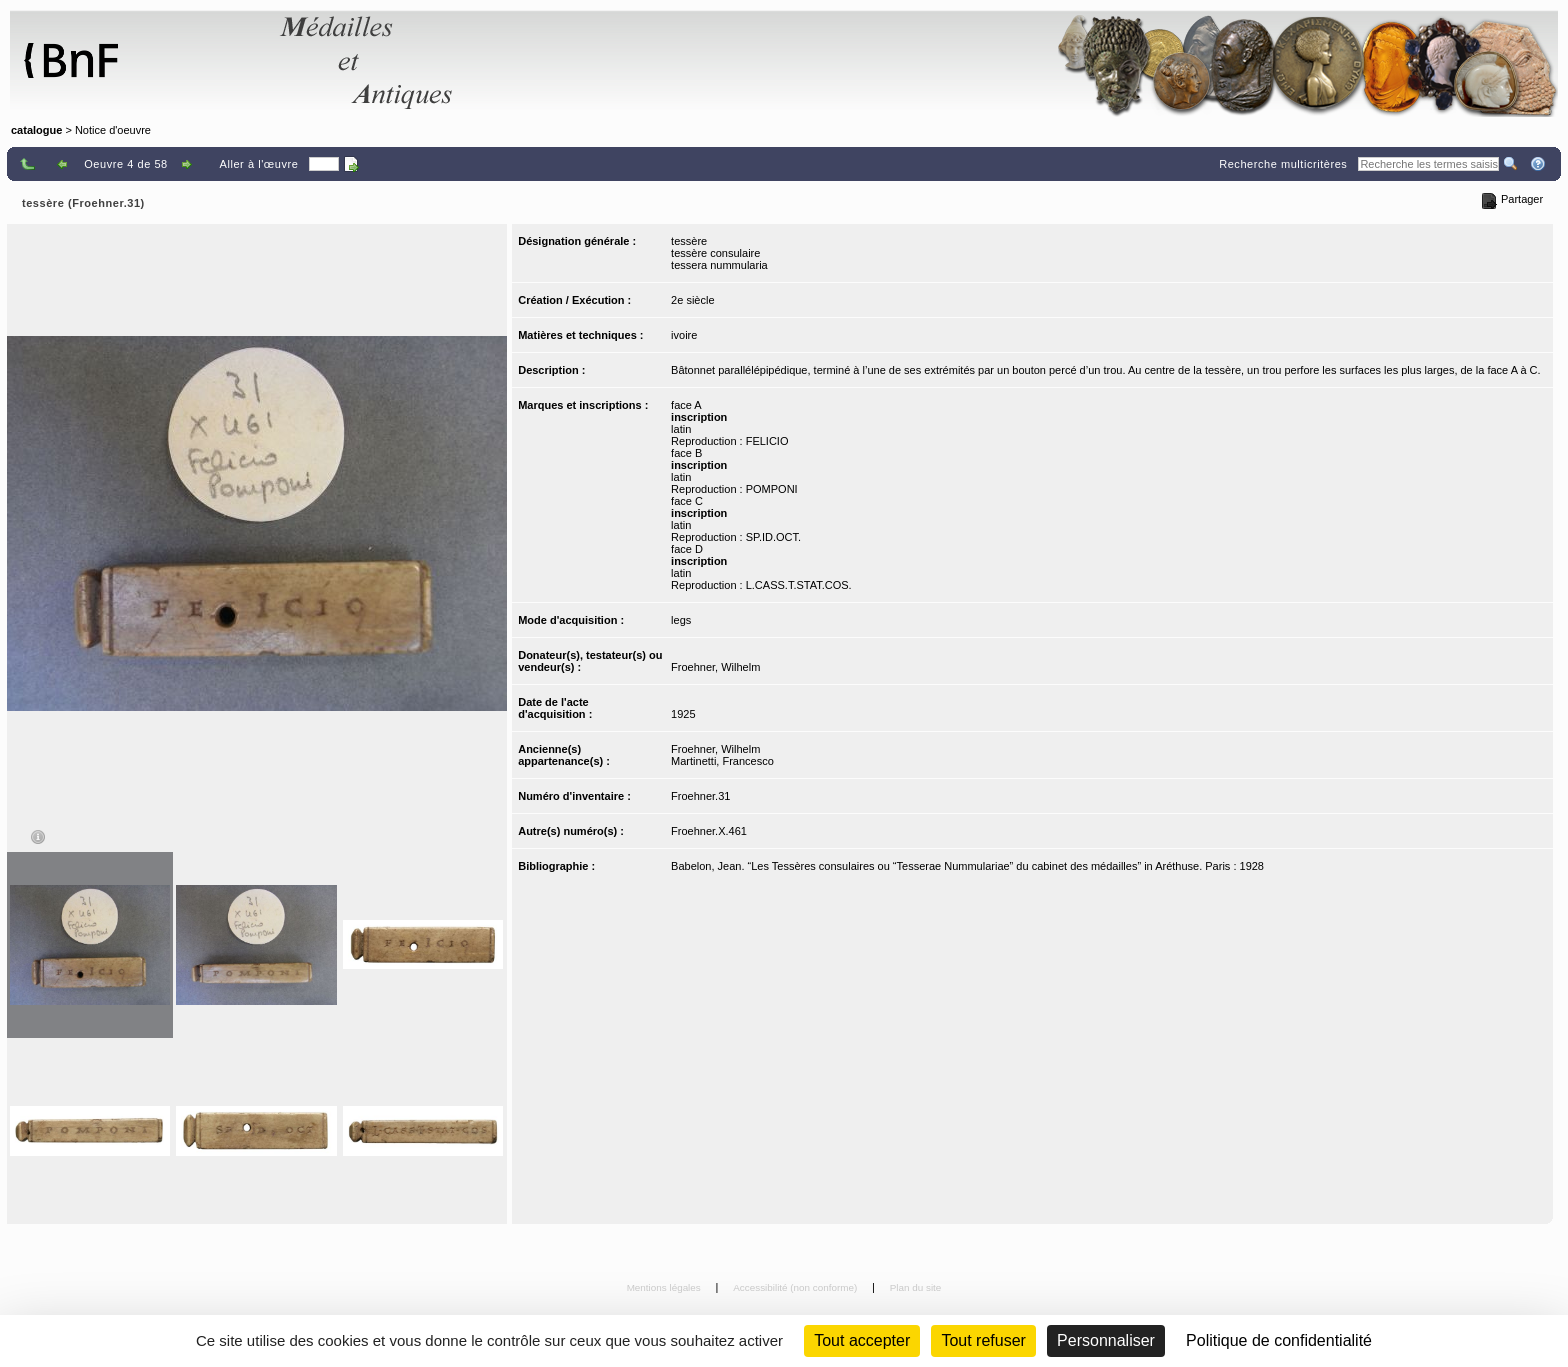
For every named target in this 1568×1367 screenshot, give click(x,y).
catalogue (36, 130)
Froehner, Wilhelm (715, 667)
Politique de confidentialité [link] (1279, 1340)
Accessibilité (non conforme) (796, 1287)
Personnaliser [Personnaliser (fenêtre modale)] (1106, 1340)
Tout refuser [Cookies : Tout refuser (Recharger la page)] (983, 1340)
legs (681, 620)
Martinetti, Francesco (722, 761)
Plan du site (916, 1287)
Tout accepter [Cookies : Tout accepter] (862, 1340)
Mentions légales (665, 1287)
